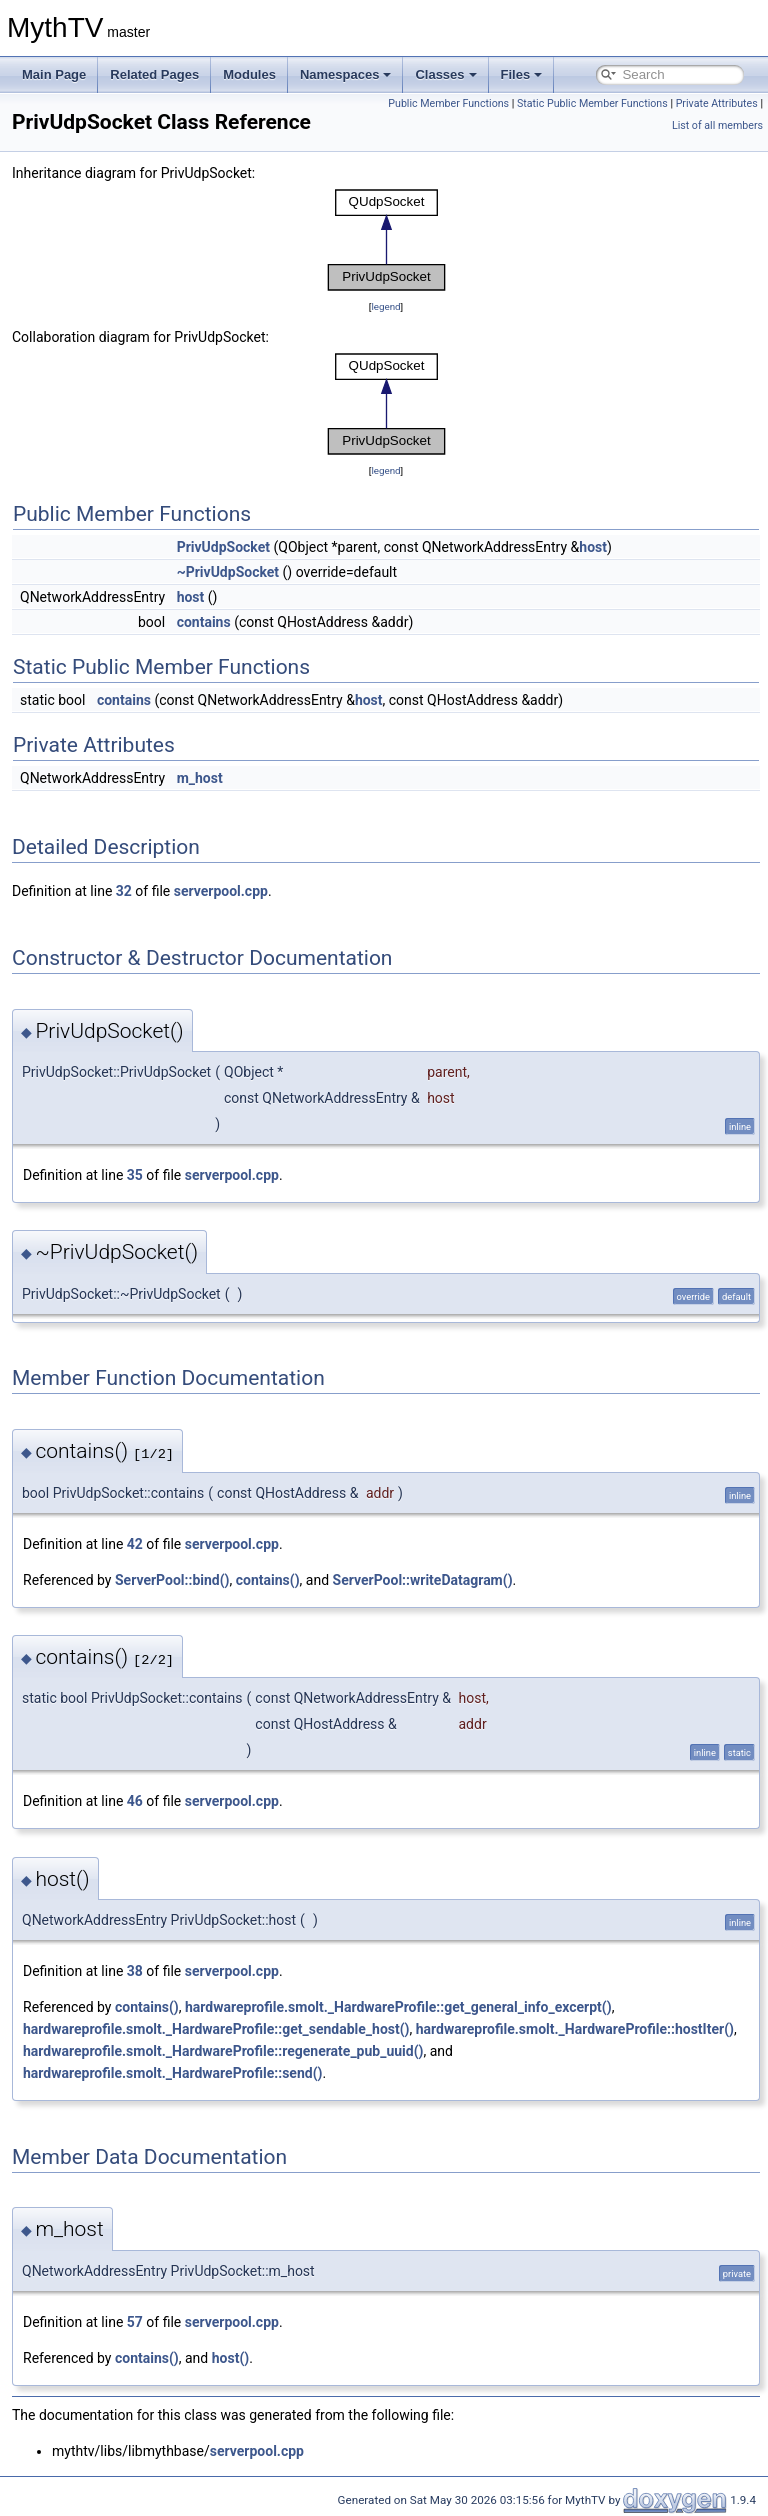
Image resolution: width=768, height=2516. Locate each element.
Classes (445, 74)
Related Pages (154, 74)
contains (204, 622)
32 (124, 891)
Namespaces (346, 74)
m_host (200, 778)
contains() (268, 1580)
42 (135, 1544)
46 (135, 1801)
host (593, 547)
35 (135, 1175)
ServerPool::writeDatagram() (423, 1580)
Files (522, 74)
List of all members (717, 125)
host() (230, 2358)
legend (385, 306)
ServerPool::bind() (172, 1580)
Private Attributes (717, 103)
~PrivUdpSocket (228, 572)
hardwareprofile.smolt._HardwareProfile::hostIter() (575, 2029)
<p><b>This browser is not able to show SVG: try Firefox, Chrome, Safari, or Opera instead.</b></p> (386, 240)
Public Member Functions (448, 103)
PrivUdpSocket (223, 547)
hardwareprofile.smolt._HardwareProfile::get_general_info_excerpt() (398, 2007)
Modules (249, 74)
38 (135, 1971)
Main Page (54, 74)
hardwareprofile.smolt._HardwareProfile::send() (172, 2073)
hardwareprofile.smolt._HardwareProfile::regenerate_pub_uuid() (223, 2051)
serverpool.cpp (221, 891)
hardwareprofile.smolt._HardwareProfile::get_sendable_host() (216, 2029)
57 (135, 2322)
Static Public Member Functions (592, 103)
